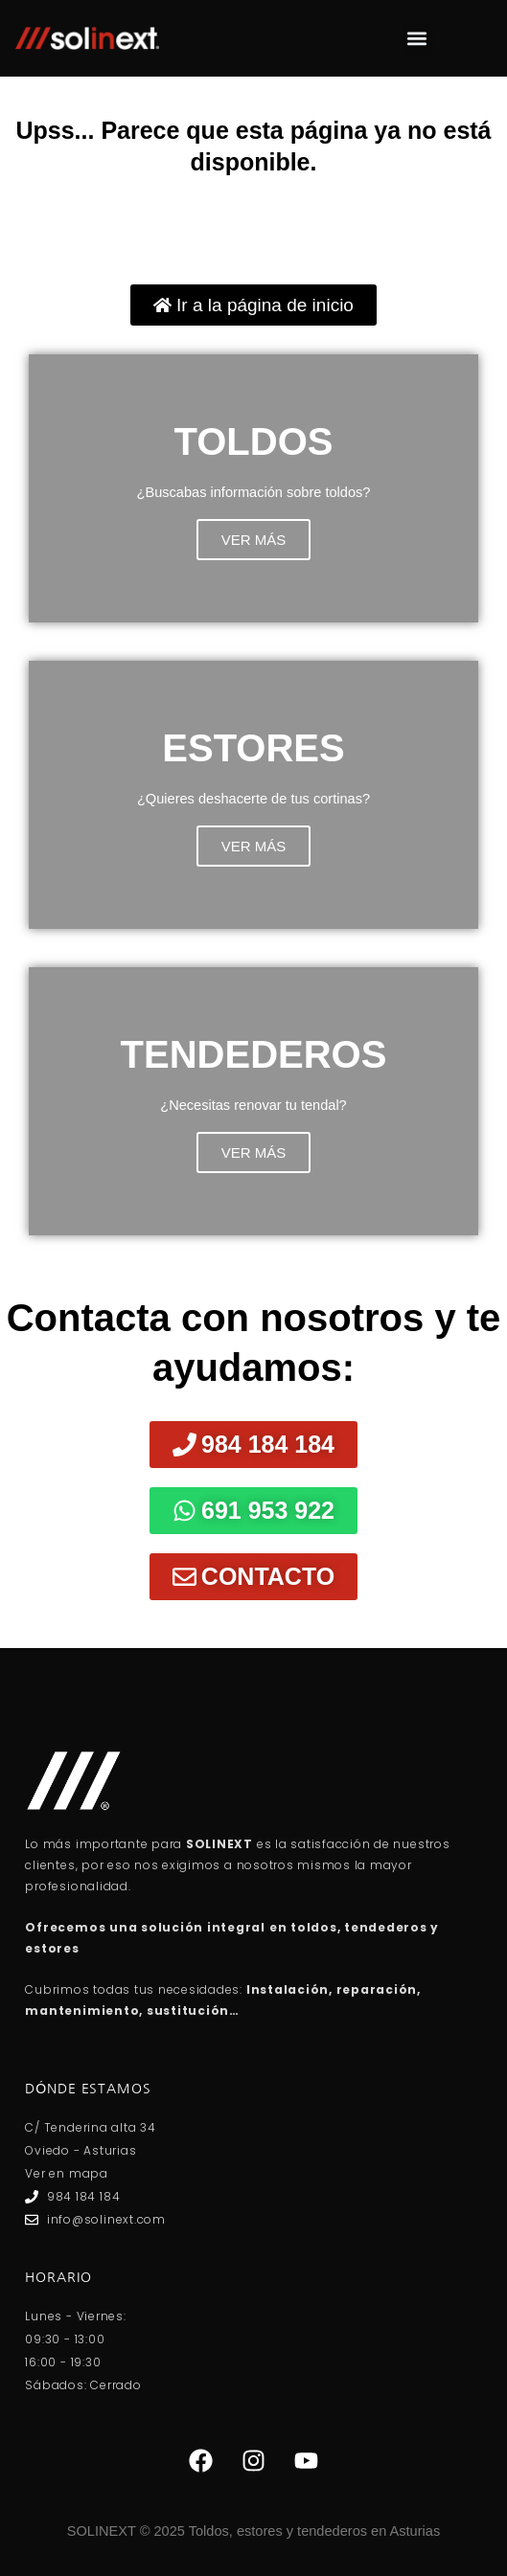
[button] (417, 39)
